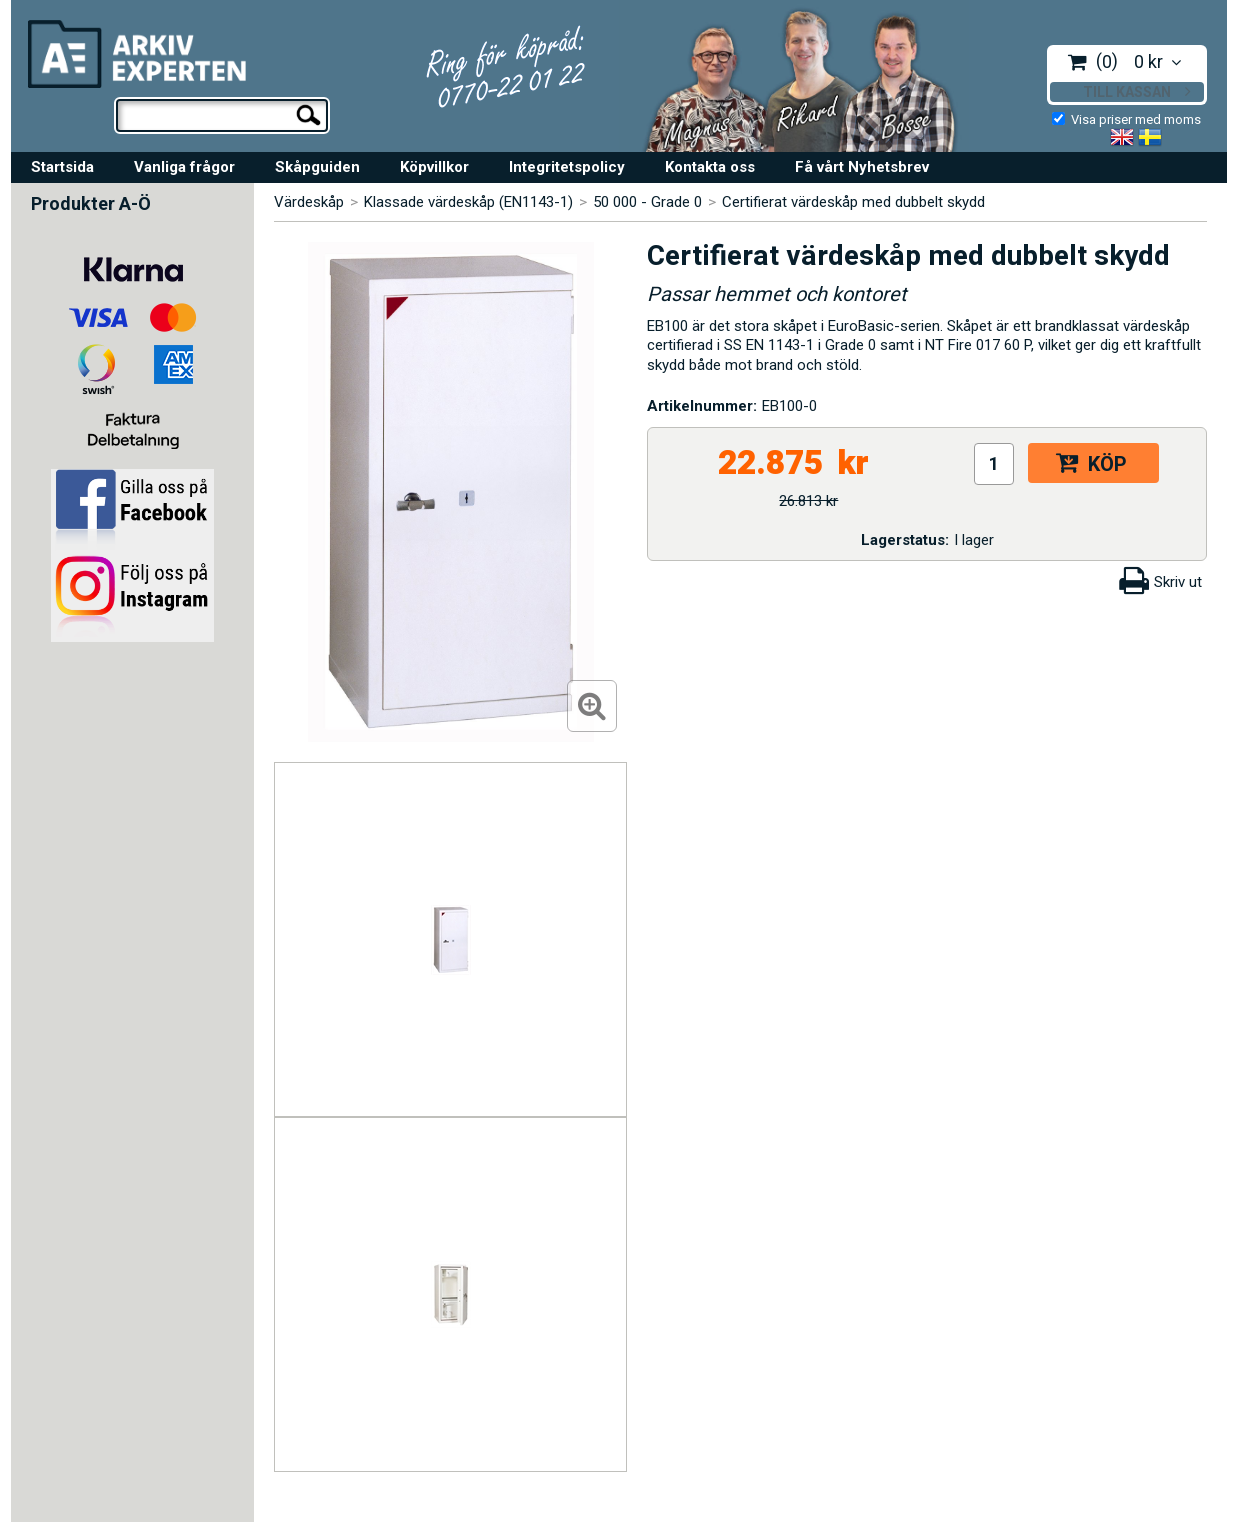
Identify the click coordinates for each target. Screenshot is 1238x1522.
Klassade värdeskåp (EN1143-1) (468, 202)
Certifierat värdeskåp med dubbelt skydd (853, 202)
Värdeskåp (309, 202)
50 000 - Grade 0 (647, 202)
